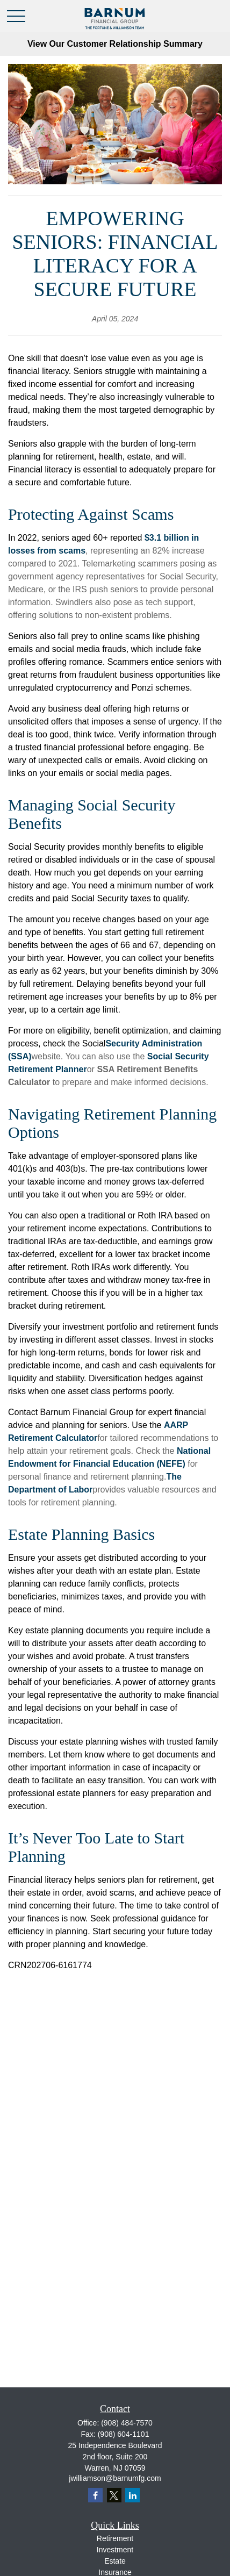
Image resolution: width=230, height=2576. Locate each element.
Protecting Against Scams (91, 514)
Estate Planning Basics (81, 1534)
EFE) (175, 1463)
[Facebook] (95, 2495)
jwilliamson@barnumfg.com (115, 2478)
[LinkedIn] (132, 2495)
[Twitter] (114, 2495)
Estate (115, 2561)
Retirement (115, 2538)
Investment (115, 2549)
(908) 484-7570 (127, 2423)
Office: (115, 2423)
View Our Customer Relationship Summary (115, 43)
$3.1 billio (164, 537)
